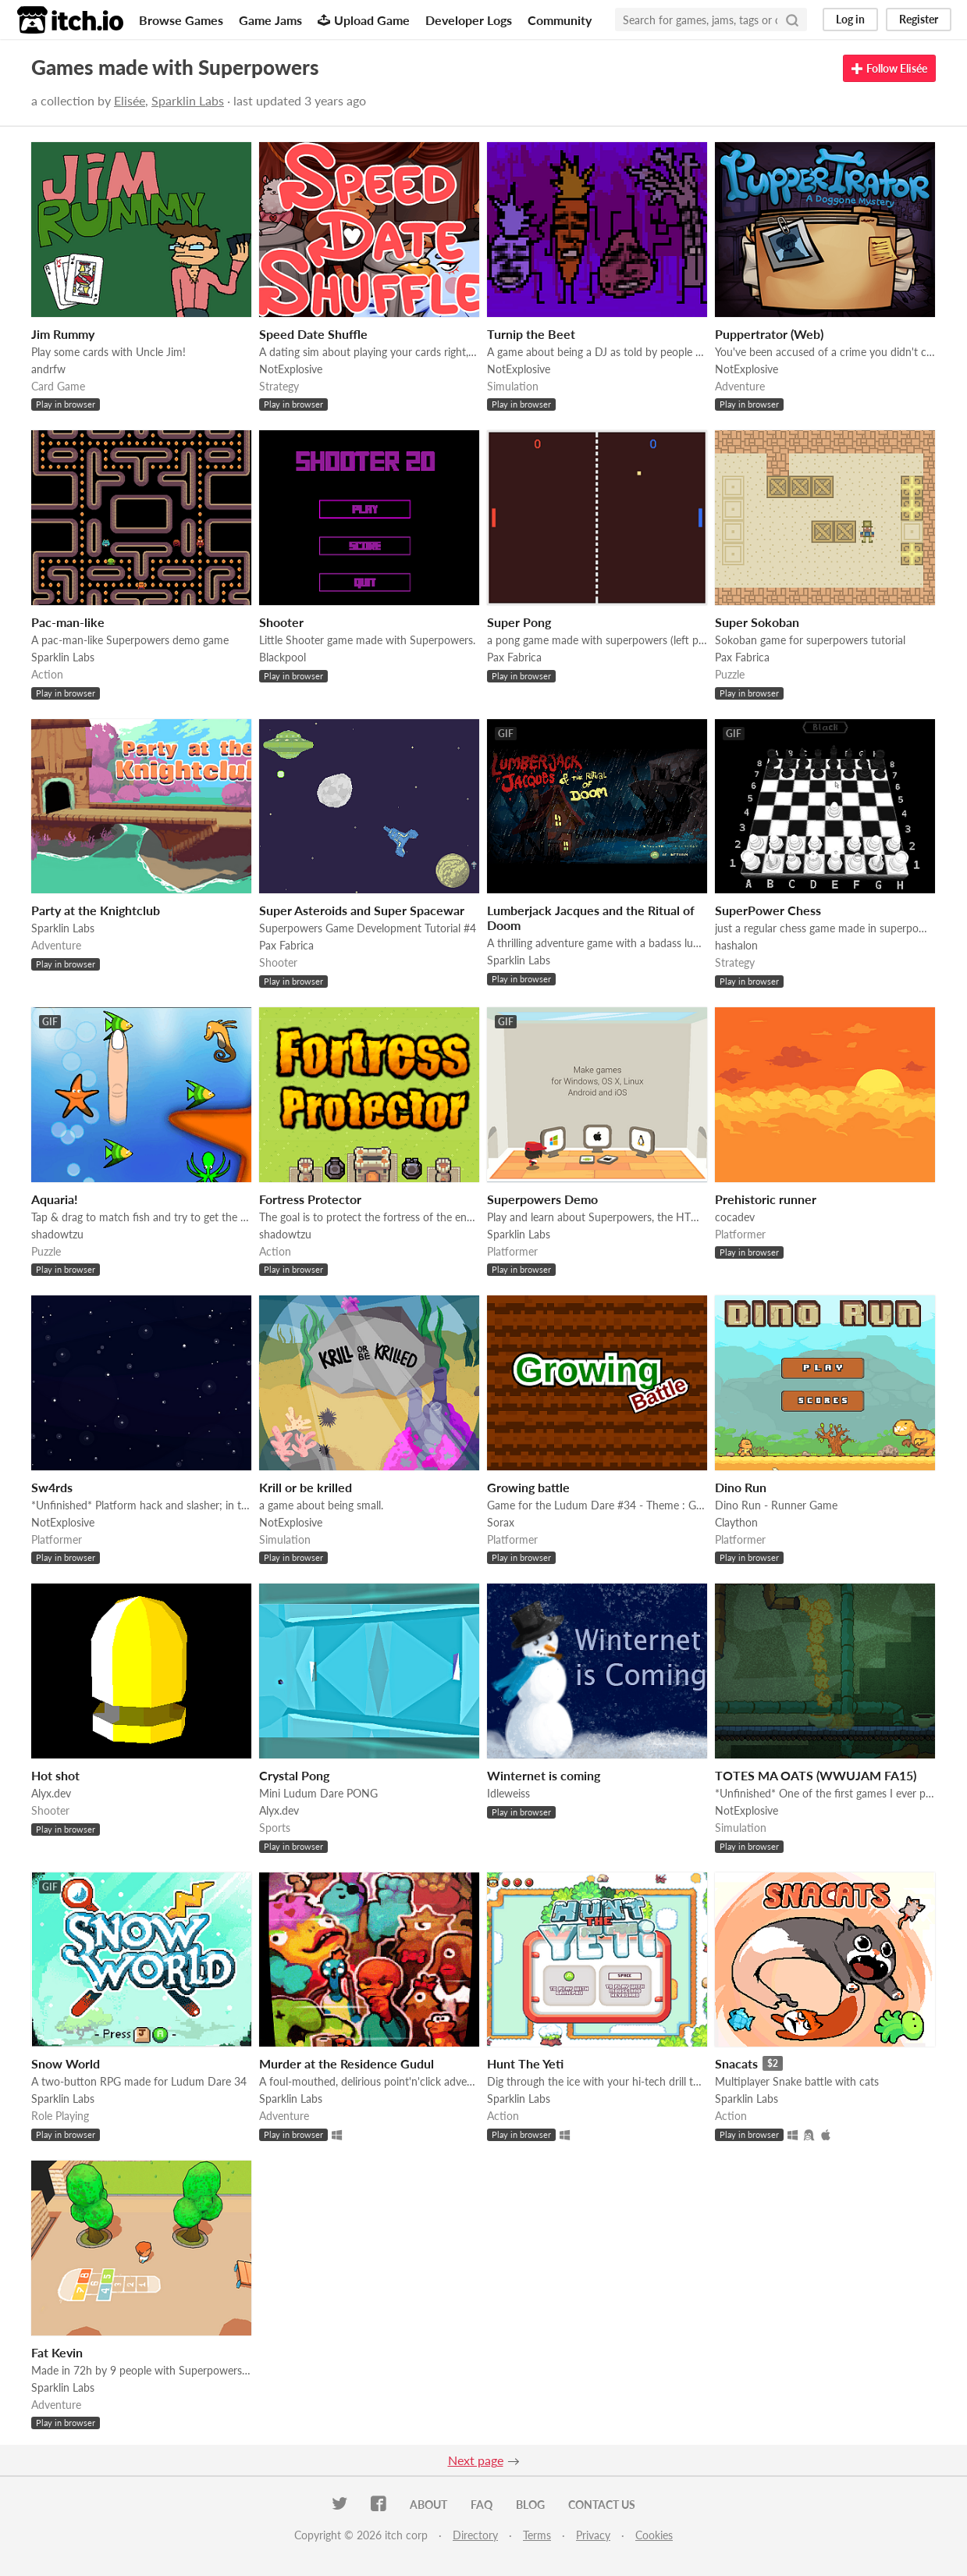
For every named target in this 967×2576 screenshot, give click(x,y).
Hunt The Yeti (525, 2063)
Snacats (736, 2063)
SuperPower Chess (768, 910)
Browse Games (181, 19)
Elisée (129, 100)
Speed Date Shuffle (313, 333)
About (428, 2504)
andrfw (48, 369)
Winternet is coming (543, 1775)
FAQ (481, 2504)
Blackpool (282, 657)
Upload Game (364, 19)
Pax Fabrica (514, 657)
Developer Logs (468, 19)
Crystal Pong (294, 1775)
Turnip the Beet (531, 333)
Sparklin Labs (187, 100)
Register (918, 19)
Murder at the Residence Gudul (346, 2063)
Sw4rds (52, 1487)
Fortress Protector (310, 1199)
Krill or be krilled (305, 1487)
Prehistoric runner (765, 1199)
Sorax (500, 1522)
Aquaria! (54, 1199)
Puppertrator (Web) (769, 333)
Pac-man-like (68, 622)
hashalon (736, 945)
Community (560, 19)
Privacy (593, 2535)
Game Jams (270, 19)
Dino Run (740, 1487)
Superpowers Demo (542, 1199)
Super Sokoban (757, 622)
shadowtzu (57, 1234)
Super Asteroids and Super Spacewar (361, 910)
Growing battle (528, 1487)
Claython (736, 1522)
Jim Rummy (62, 333)
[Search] (792, 19)
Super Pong (519, 622)
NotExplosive (290, 369)
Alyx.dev (51, 1793)
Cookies (654, 2535)
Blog (530, 2504)
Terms (537, 2535)
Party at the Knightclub (95, 910)
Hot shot (55, 1775)
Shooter (281, 622)
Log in (850, 19)
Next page (475, 2460)
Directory (475, 2535)
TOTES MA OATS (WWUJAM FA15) (815, 1775)
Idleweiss (508, 1793)
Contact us (601, 2504)
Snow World (65, 2063)
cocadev (735, 1217)
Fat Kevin (57, 2352)
